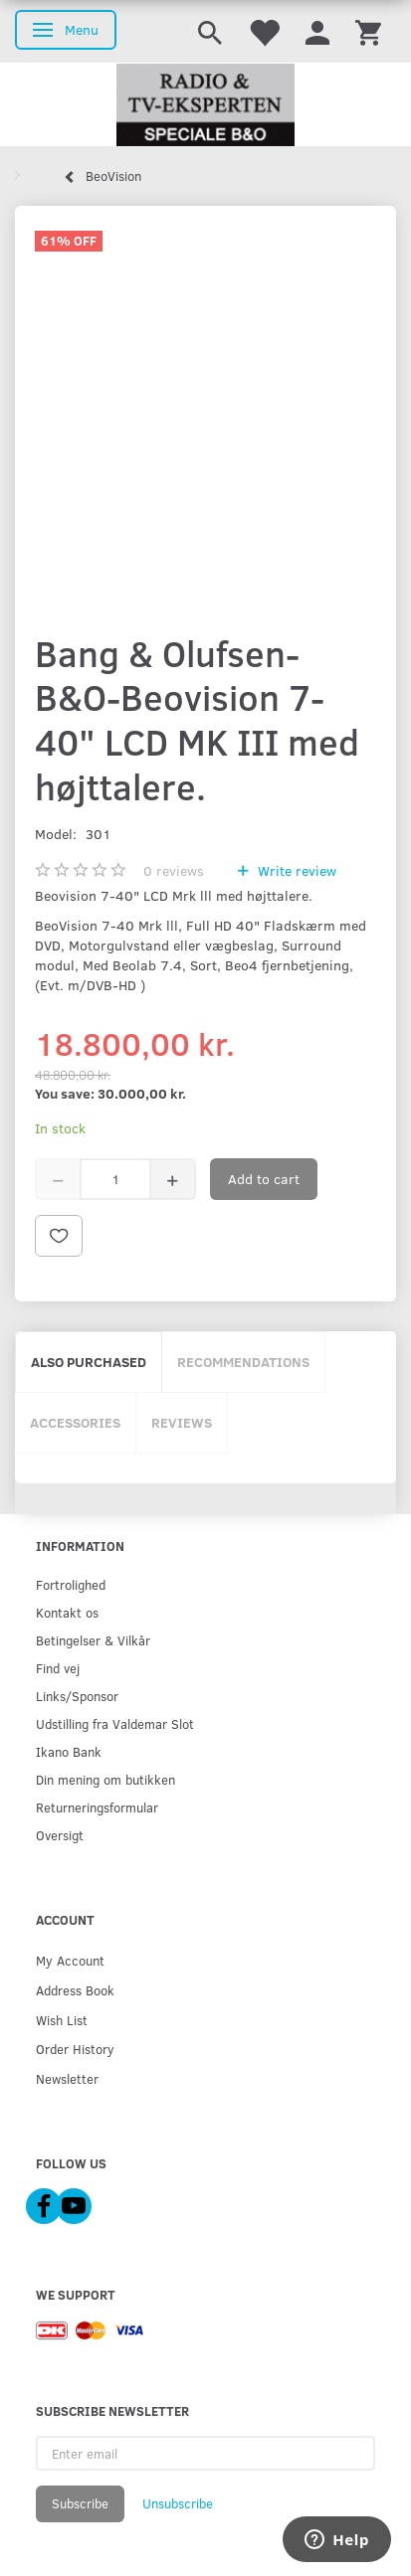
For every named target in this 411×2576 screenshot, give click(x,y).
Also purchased (88, 1361)
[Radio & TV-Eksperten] (205, 105)
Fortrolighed (70, 1584)
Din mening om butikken (105, 1779)
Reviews (181, 1422)
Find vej (58, 1667)
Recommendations (243, 1361)
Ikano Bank (69, 1751)
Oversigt (60, 1834)
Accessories (75, 1422)
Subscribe (80, 2503)
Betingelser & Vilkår (93, 1639)
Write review (295, 870)
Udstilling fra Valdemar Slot (115, 1723)
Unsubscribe (177, 2503)
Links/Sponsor (77, 1695)
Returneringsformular (97, 1807)
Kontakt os (67, 1612)
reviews (173, 870)
